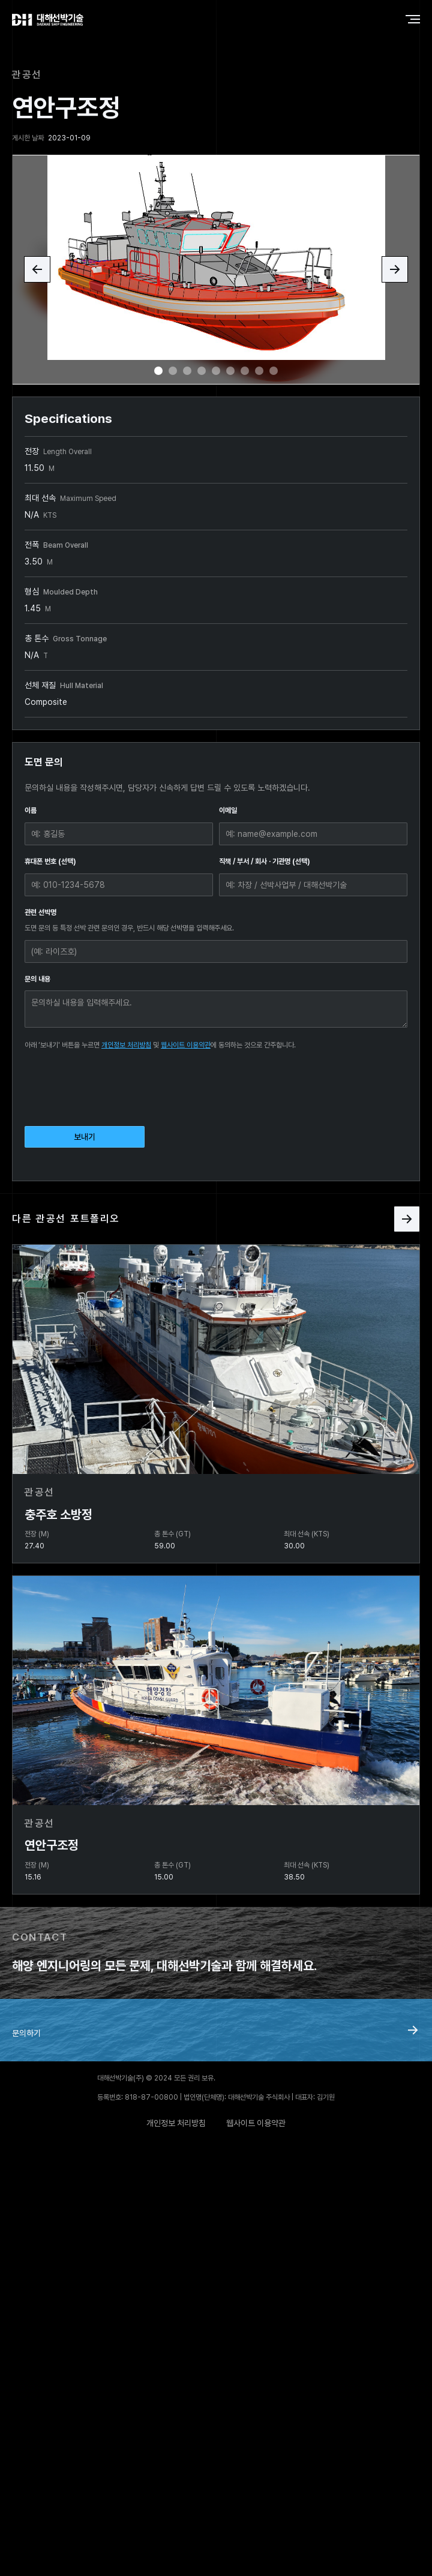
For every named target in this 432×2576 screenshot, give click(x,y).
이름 (31, 810)
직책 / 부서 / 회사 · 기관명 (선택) (264, 861)
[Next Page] (407, 1219)
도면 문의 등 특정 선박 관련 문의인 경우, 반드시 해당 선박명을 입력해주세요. (129, 928)
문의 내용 (37, 979)
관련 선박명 (40, 912)
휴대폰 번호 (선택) (50, 861)
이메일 (228, 810)
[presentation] (116, 1085)
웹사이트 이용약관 (186, 1045)
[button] (37, 269)
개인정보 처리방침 (126, 1045)
